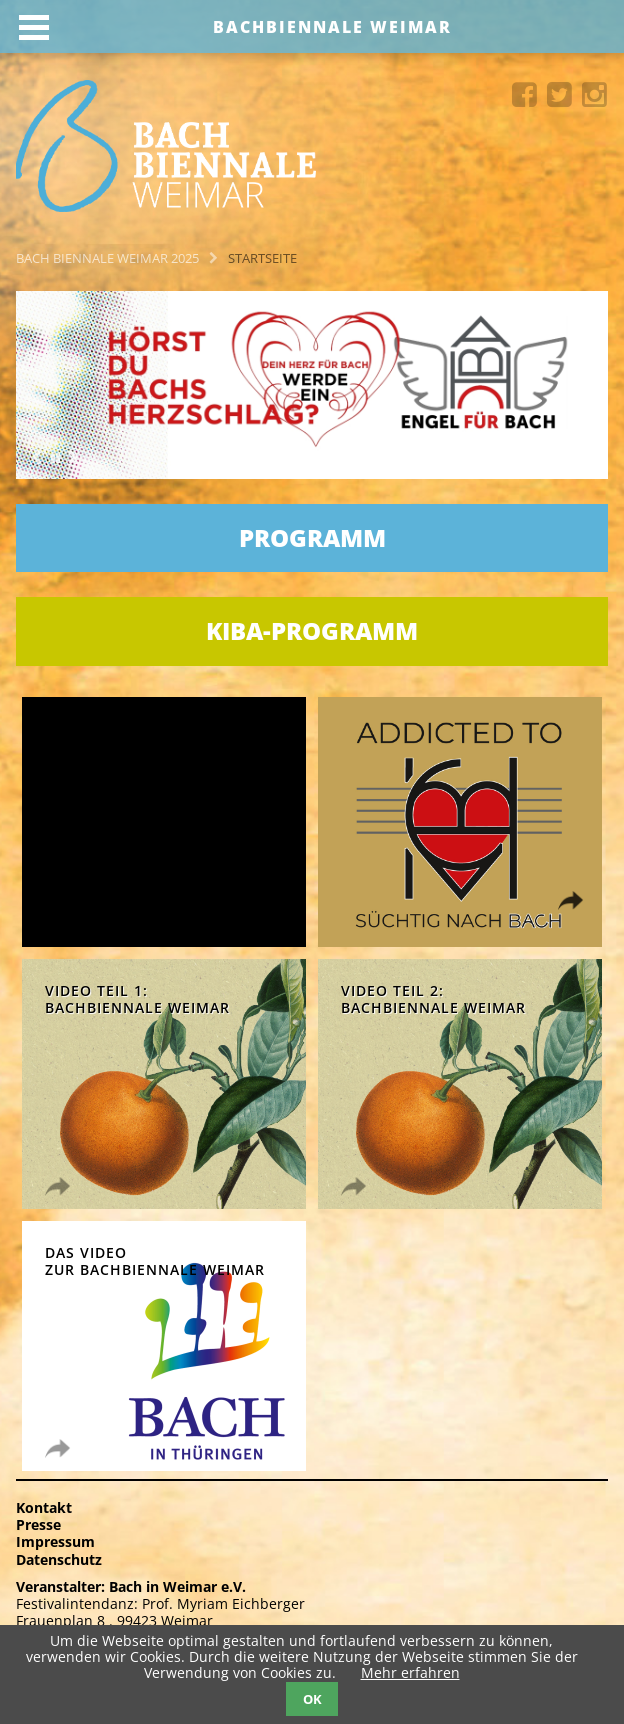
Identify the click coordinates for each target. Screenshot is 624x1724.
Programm (312, 537)
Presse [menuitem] (38, 1524)
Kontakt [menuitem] (44, 1507)
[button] (55, 459)
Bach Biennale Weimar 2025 (107, 258)
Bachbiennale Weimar (332, 27)
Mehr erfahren (410, 1672)
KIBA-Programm (312, 630)
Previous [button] (36, 458)
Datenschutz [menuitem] (59, 1559)
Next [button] (73, 458)
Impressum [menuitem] (55, 1541)
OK (312, 1699)
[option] (312, 385)
